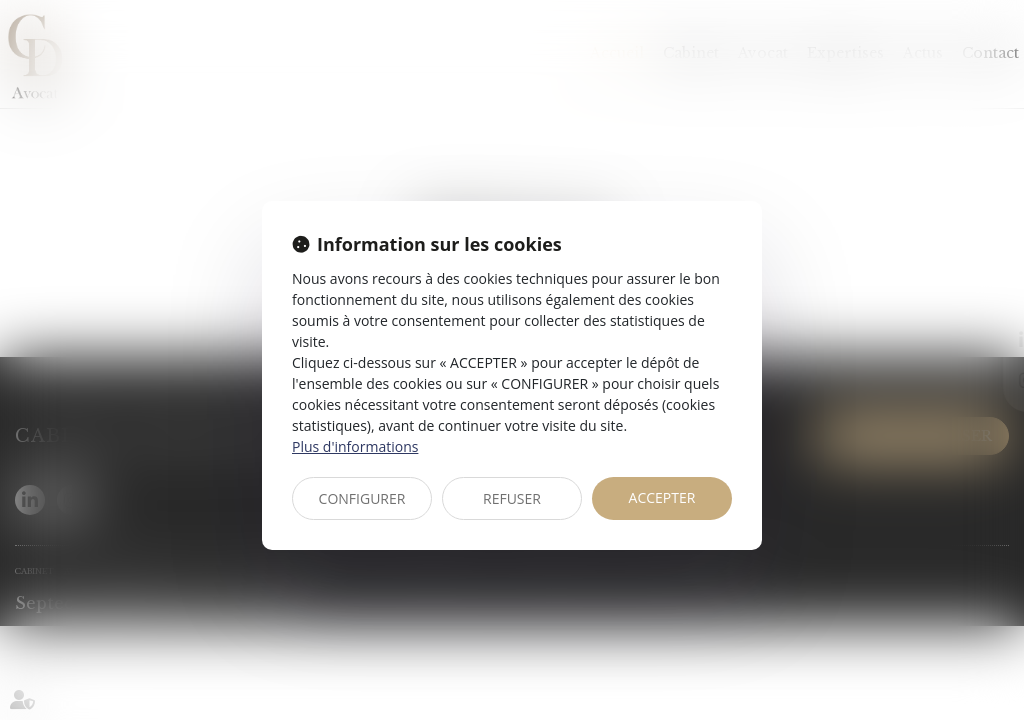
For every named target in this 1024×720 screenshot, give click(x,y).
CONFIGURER (362, 498)
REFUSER (512, 498)
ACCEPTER (662, 497)
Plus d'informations (355, 446)
